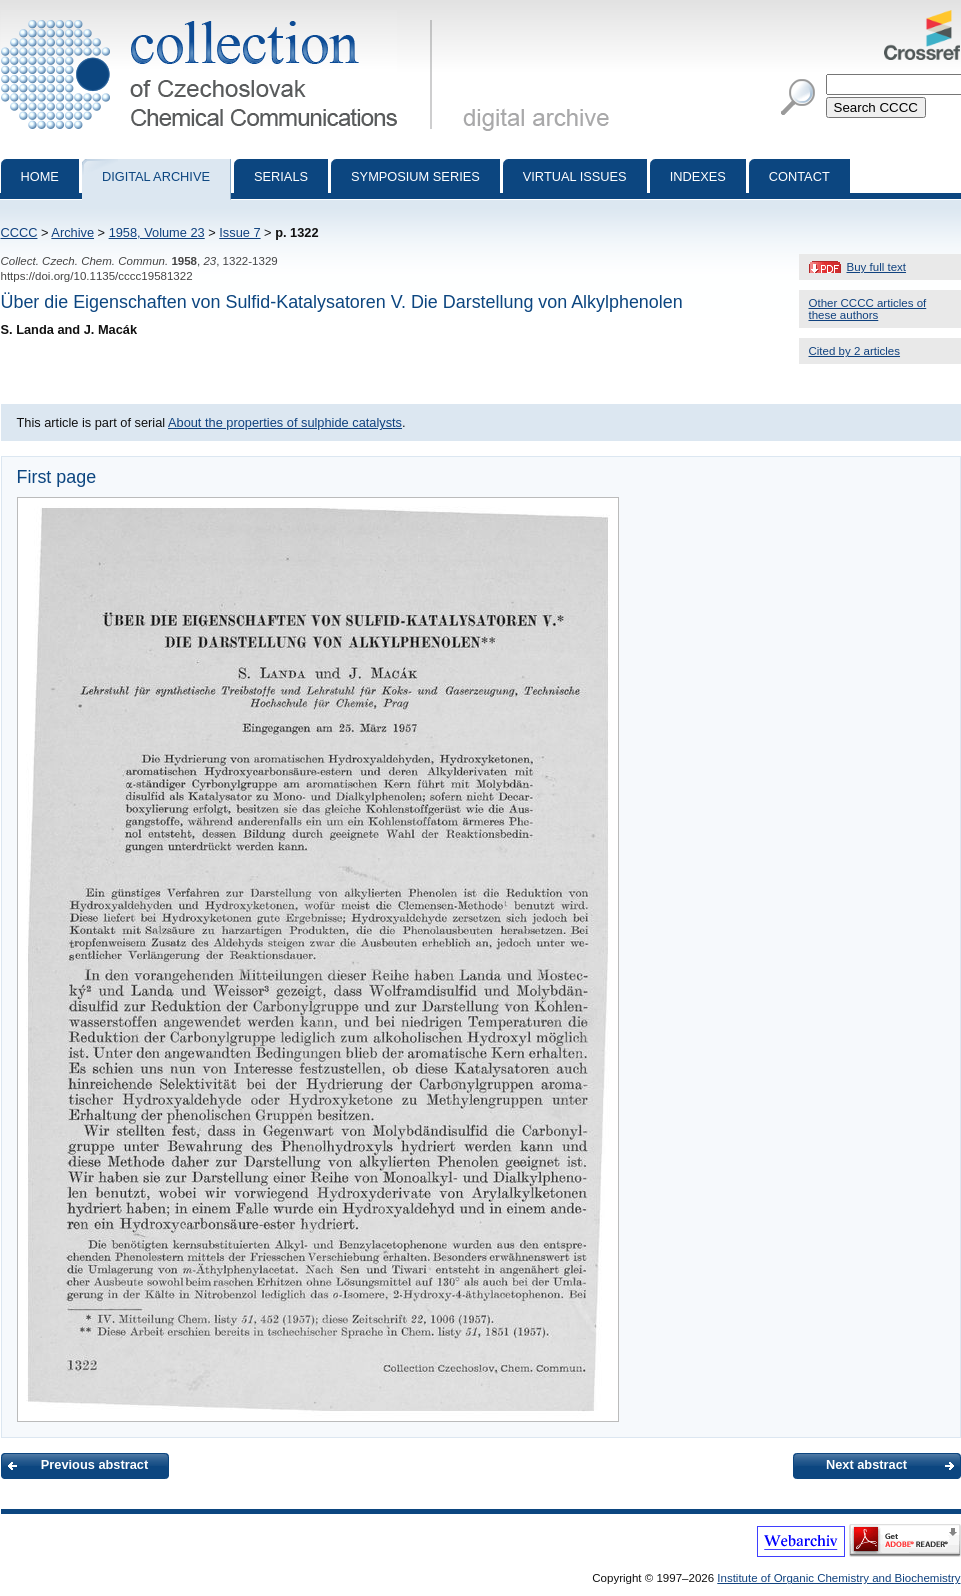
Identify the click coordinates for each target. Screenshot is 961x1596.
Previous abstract (94, 1464)
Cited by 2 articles (855, 351)
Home (40, 176)
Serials (281, 176)
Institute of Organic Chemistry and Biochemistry (838, 1578)
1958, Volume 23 (157, 232)
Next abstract (866, 1464)
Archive (72, 232)
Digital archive (156, 176)
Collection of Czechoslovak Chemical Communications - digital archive (220, 18)
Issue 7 (239, 232)
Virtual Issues (575, 176)
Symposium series (415, 176)
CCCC (19, 232)
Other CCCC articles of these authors (868, 309)
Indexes (698, 176)
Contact (799, 176)
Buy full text (877, 267)
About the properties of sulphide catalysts (285, 422)
